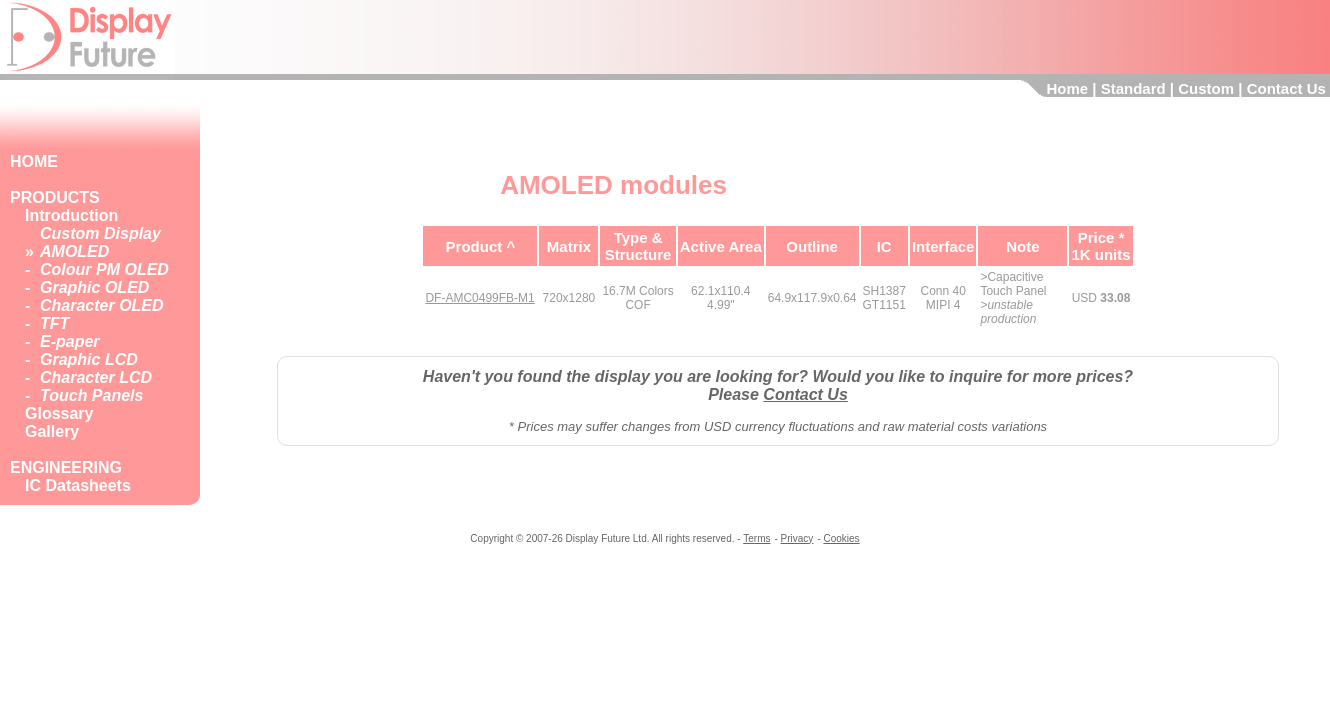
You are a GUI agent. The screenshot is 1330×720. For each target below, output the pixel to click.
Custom (1206, 88)
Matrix (569, 246)
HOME (34, 161)
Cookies (841, 538)
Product (474, 246)
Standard (1133, 88)
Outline (812, 246)
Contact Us (1286, 88)
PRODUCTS (55, 197)
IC (884, 246)
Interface (943, 246)
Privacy (797, 538)
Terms (756, 538)
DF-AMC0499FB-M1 (479, 298)
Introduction (71, 215)
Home (1067, 88)
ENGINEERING (66, 467)
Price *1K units (1100, 246)
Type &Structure (638, 246)
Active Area (721, 246)
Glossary (59, 413)
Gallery (52, 431)
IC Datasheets (78, 485)
